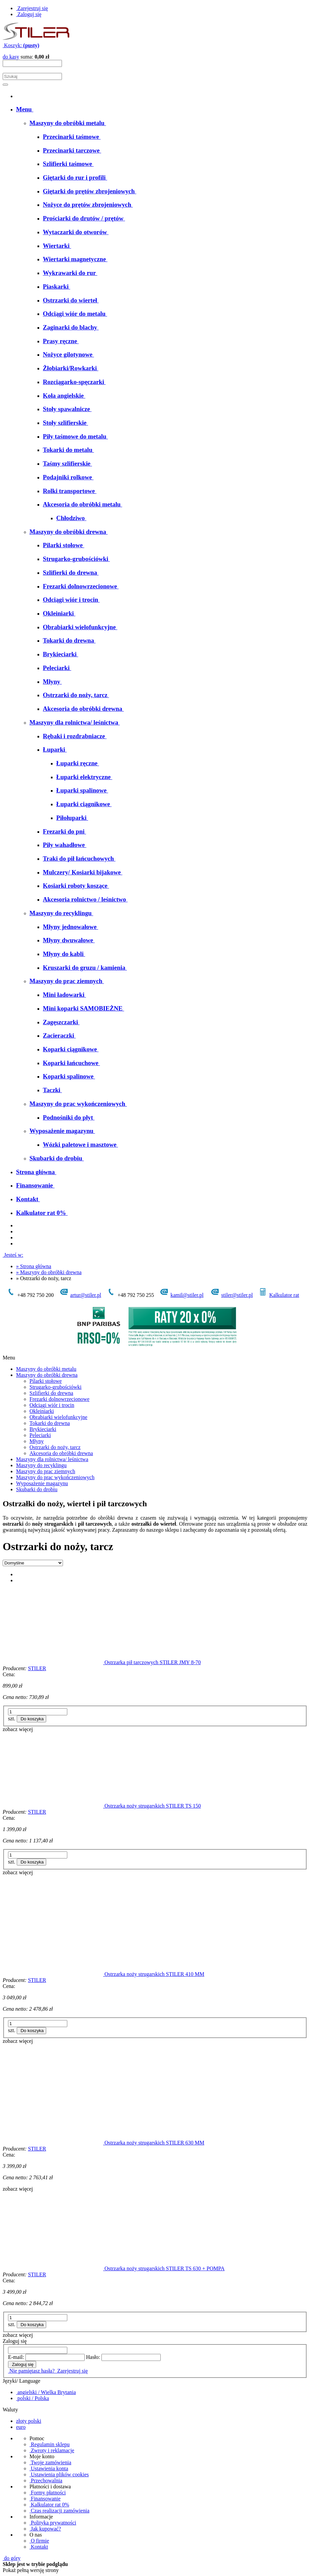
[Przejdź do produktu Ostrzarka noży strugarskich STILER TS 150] (53, 1806)
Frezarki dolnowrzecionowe (59, 1399)
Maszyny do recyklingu (41, 1465)
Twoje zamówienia (50, 2462)
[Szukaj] (5, 85)
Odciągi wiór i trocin (51, 1405)
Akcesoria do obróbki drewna (61, 1453)
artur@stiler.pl (85, 1295)
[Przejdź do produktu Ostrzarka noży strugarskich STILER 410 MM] (53, 1974)
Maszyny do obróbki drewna (47, 1375)
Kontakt (38, 2547)
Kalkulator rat (284, 1295)
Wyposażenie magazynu (42, 1483)
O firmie (39, 2541)
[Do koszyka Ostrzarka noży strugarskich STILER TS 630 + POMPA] (32, 2324)
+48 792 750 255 (130, 1295)
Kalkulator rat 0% (49, 2504)
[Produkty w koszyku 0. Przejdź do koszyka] (21, 45)
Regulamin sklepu (49, 2444)
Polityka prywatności (52, 2522)
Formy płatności (47, 2492)
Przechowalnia (45, 2480)
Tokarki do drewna (49, 1423)
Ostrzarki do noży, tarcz (55, 1447)
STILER (37, 1668)
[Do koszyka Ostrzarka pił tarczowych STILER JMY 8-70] (32, 1718)
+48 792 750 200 (30, 1295)
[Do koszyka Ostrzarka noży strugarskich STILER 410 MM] (32, 2030)
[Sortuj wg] (33, 1563)
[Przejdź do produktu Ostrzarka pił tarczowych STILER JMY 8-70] (53, 1662)
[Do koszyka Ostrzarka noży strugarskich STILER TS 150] (32, 1862)
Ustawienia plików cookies (59, 2474)
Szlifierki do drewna (51, 1393)
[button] (18, 1729)
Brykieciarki (42, 1429)
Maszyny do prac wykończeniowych (55, 1477)
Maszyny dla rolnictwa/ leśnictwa (52, 1459)
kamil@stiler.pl (187, 1295)
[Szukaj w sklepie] (32, 76)
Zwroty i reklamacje (51, 2450)
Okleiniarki (41, 1411)
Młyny (36, 1441)
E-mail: (16, 2357)
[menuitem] (24, 109)
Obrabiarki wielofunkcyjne (58, 1417)
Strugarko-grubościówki (55, 1387)
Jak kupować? (45, 2529)
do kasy (11, 57)
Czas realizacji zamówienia (59, 2510)
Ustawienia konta (48, 2468)
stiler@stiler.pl (237, 1295)
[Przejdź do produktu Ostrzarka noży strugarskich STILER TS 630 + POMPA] (53, 2268)
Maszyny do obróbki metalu (46, 1369)
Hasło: (93, 2357)
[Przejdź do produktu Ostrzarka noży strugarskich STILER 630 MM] (53, 2142)
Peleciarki (40, 1435)
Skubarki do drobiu (37, 1489)
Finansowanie (45, 2498)
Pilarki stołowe (45, 1381)
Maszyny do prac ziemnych (45, 1471)
